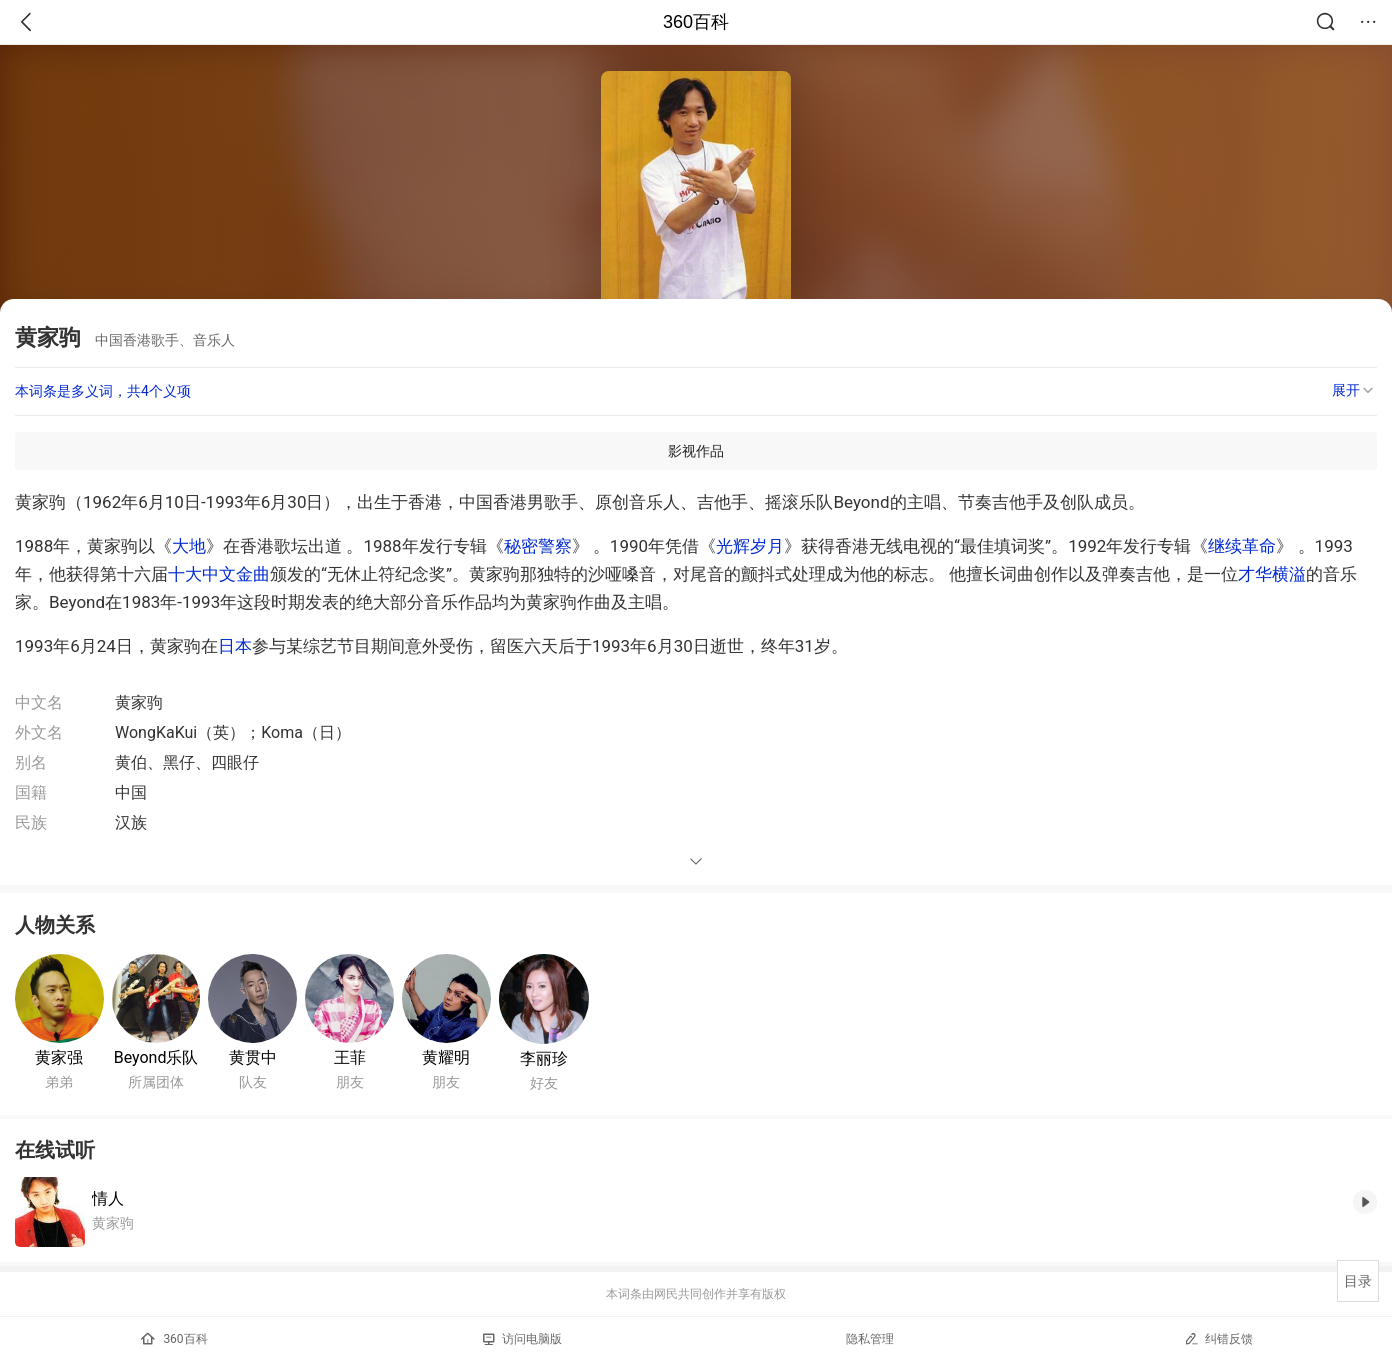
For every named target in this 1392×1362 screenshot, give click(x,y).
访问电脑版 (522, 1339)
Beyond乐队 (156, 1057)
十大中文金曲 (219, 574)
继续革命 (1242, 546)
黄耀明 (446, 1057)
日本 (235, 646)
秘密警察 (538, 546)
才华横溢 (1272, 574)
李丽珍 (544, 1058)
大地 (189, 546)
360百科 (696, 22)
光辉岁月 (750, 546)
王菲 (350, 1057)
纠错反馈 (1218, 1338)
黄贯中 (253, 1057)
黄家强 (59, 1057)
